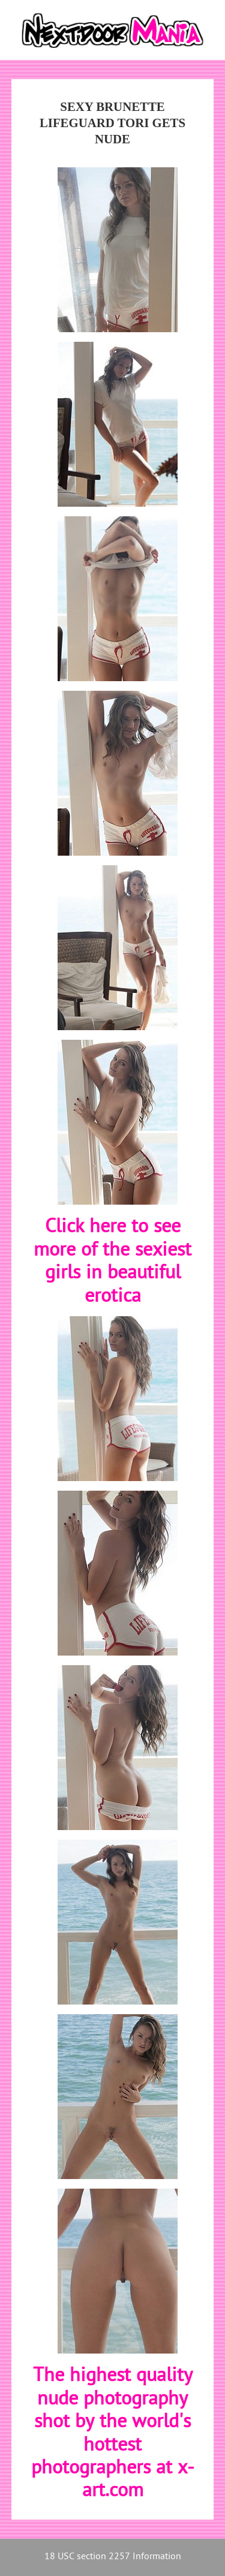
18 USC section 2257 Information (112, 2557)
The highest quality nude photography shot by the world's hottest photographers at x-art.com (112, 2434)
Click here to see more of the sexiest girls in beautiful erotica (112, 1262)
